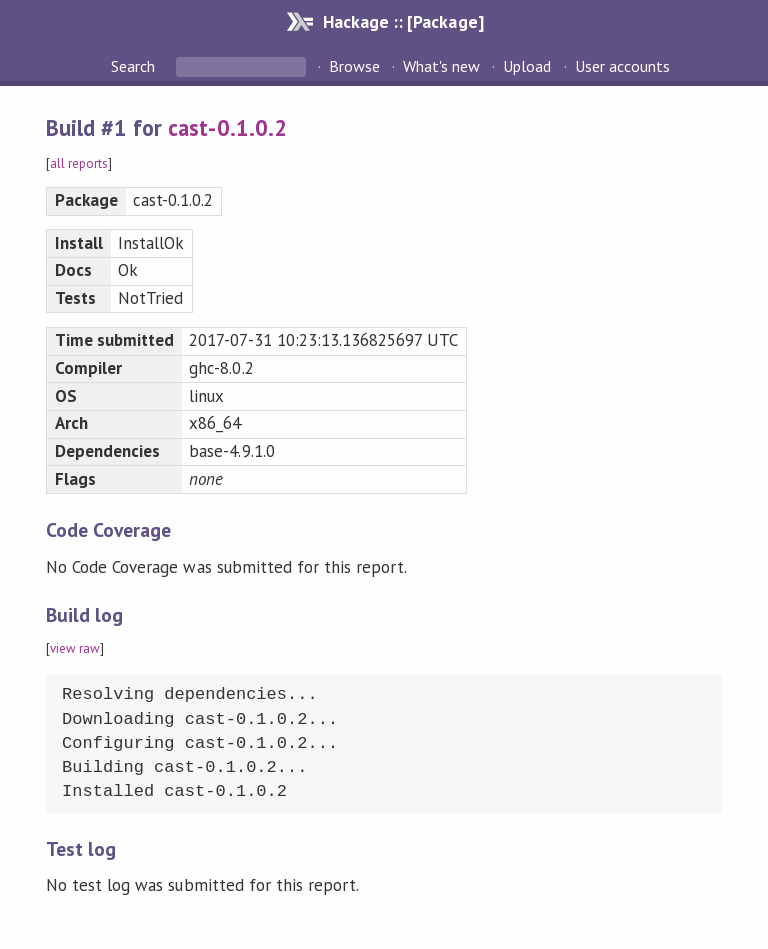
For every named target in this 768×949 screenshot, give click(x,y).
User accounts (622, 66)
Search (135, 66)
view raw (75, 648)
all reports (79, 163)
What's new (441, 66)
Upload (527, 66)
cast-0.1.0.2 (227, 127)
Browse (354, 66)
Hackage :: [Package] (403, 21)
